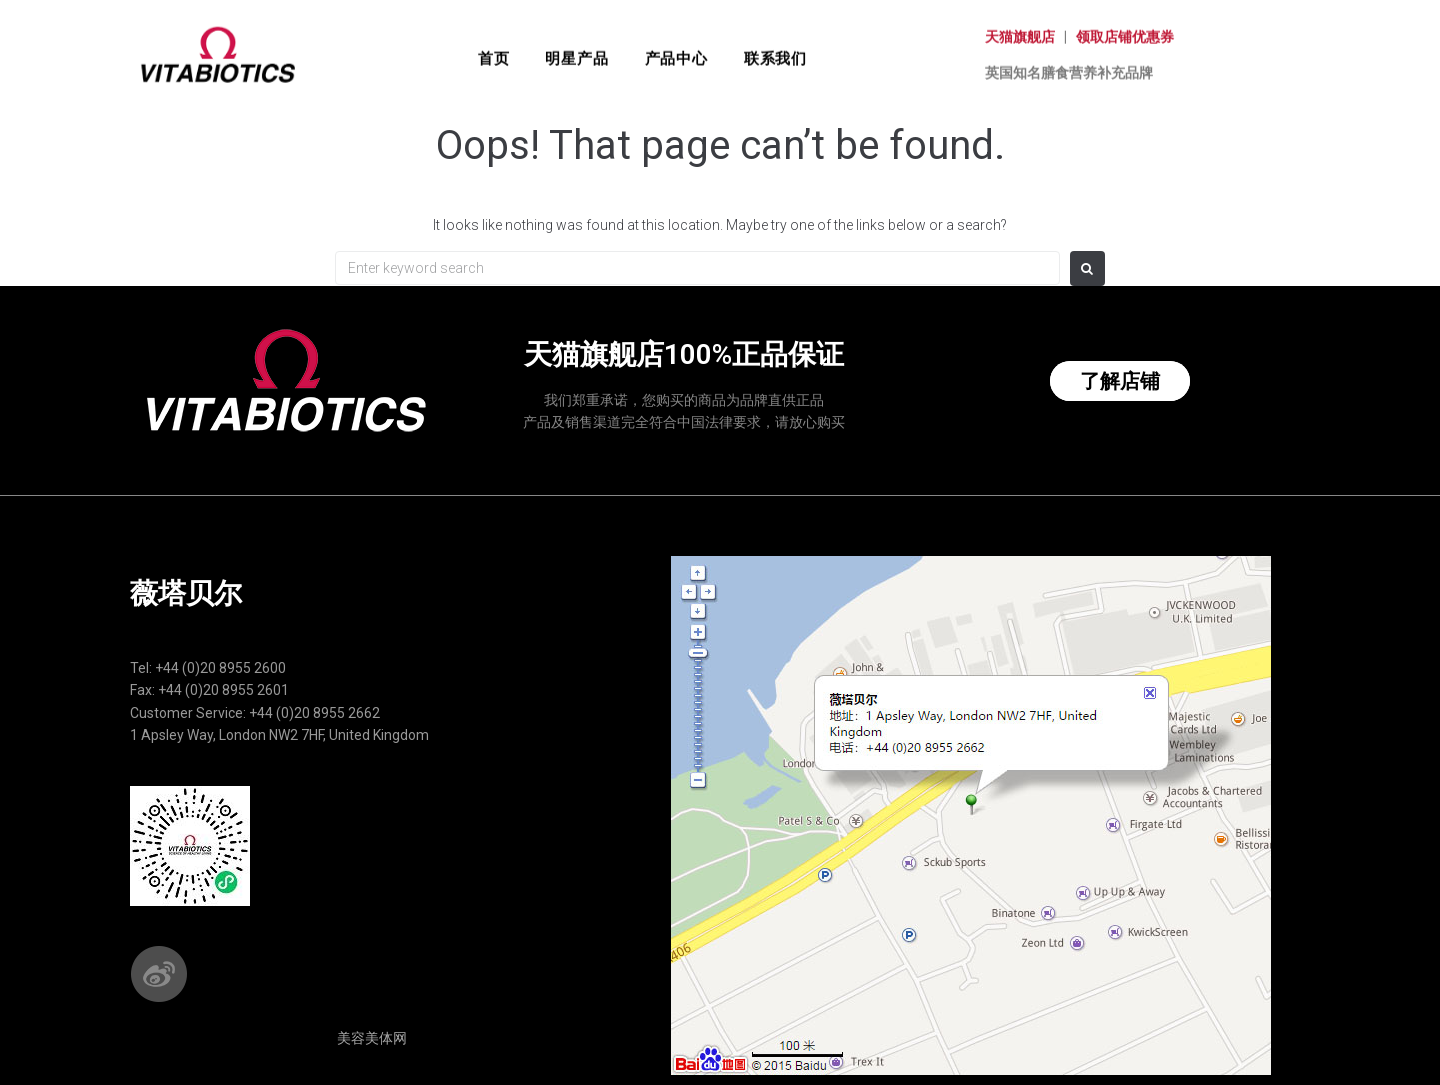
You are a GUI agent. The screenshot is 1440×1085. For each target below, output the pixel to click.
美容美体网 (372, 1038)
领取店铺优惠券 (1125, 24)
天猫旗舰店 (1020, 24)
